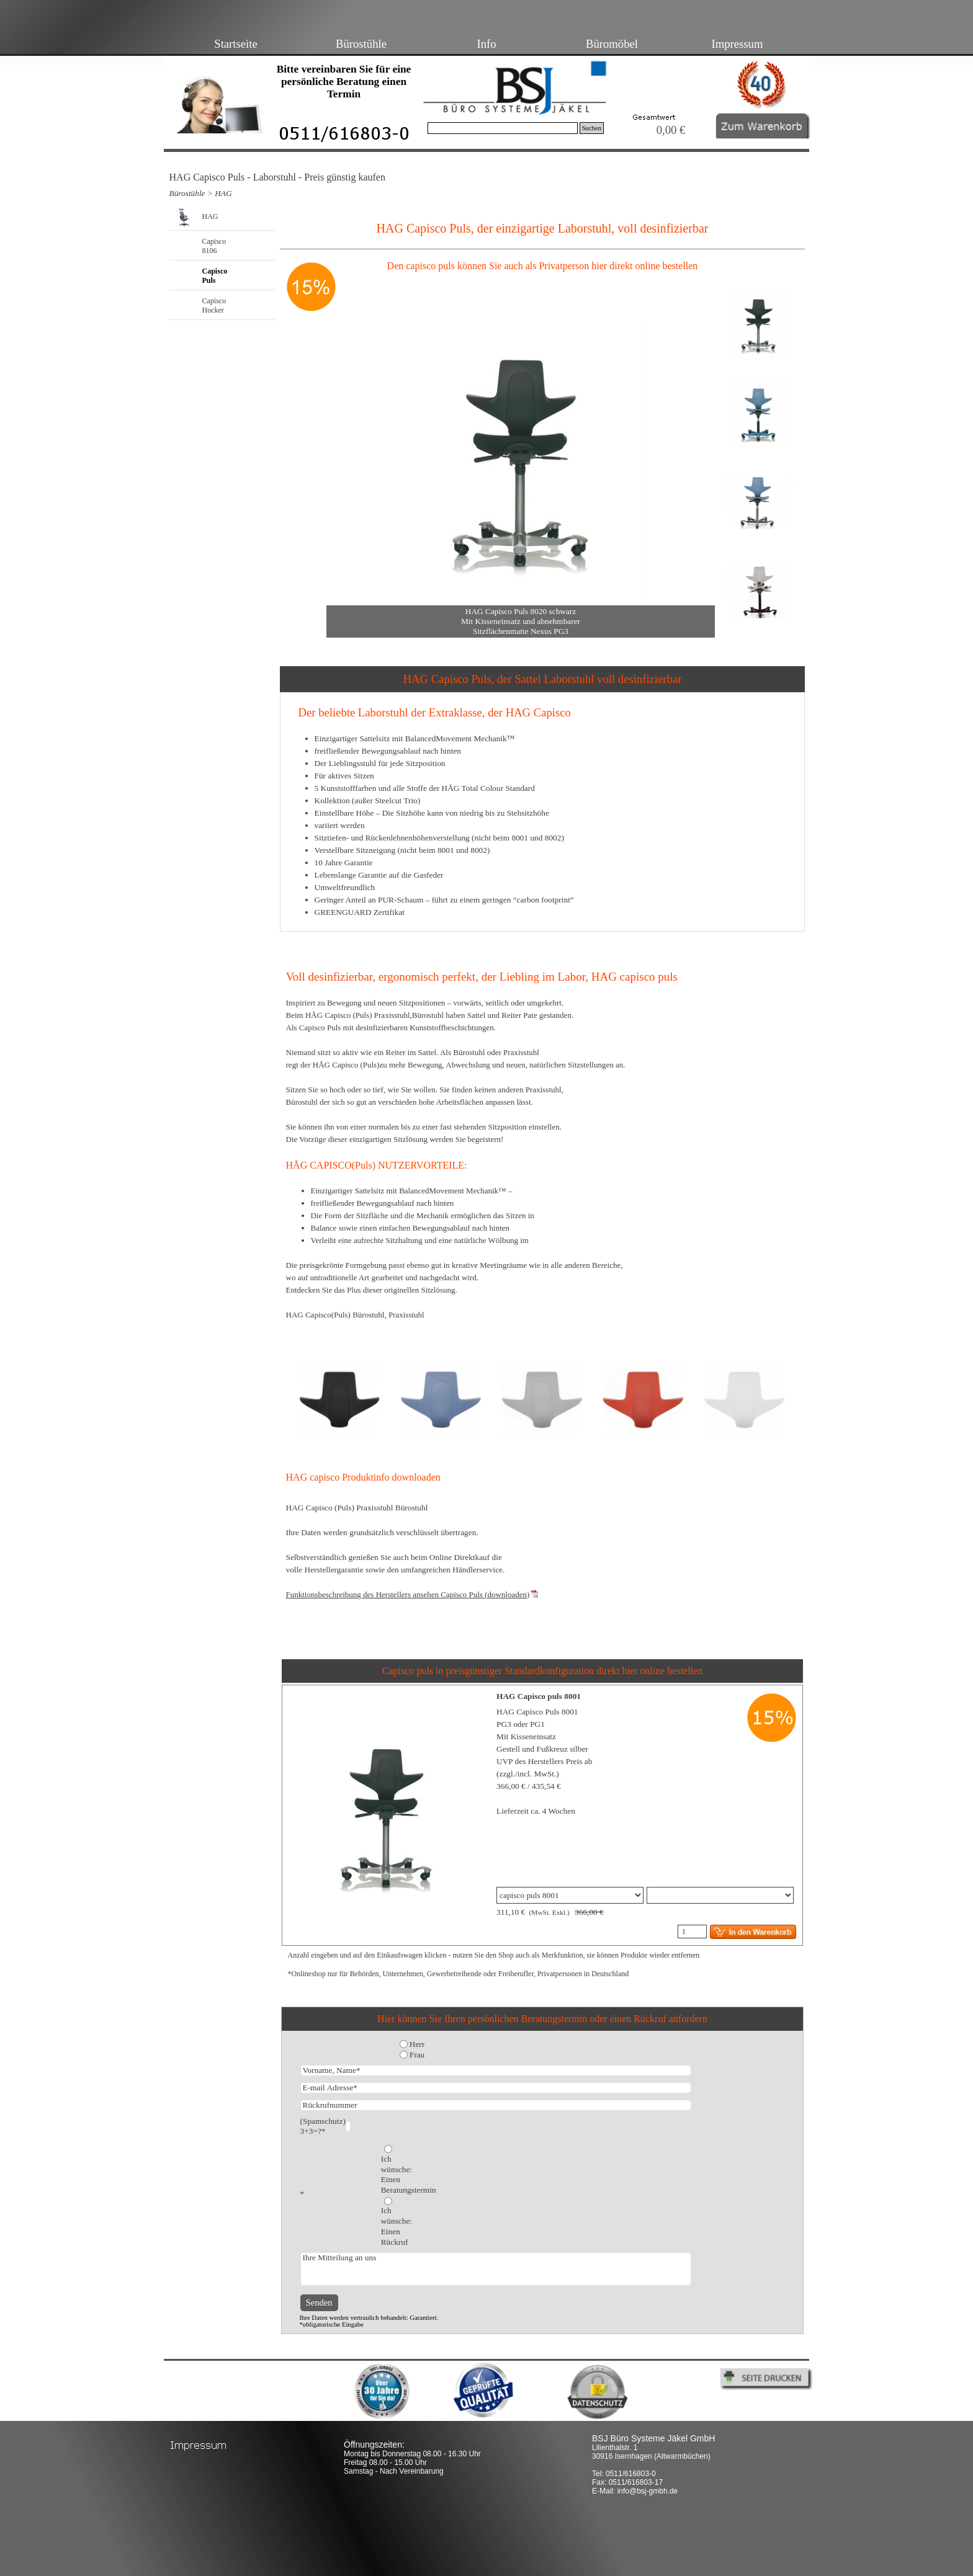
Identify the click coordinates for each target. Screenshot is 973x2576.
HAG (223, 193)
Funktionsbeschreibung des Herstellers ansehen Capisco (408, 1594)
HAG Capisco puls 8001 (538, 1696)
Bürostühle (361, 43)
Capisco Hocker (214, 305)
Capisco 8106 (214, 246)
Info (486, 43)
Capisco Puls (215, 276)
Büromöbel (612, 43)
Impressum (737, 43)
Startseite (235, 43)
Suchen (591, 128)
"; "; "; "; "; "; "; (569, 1895)
